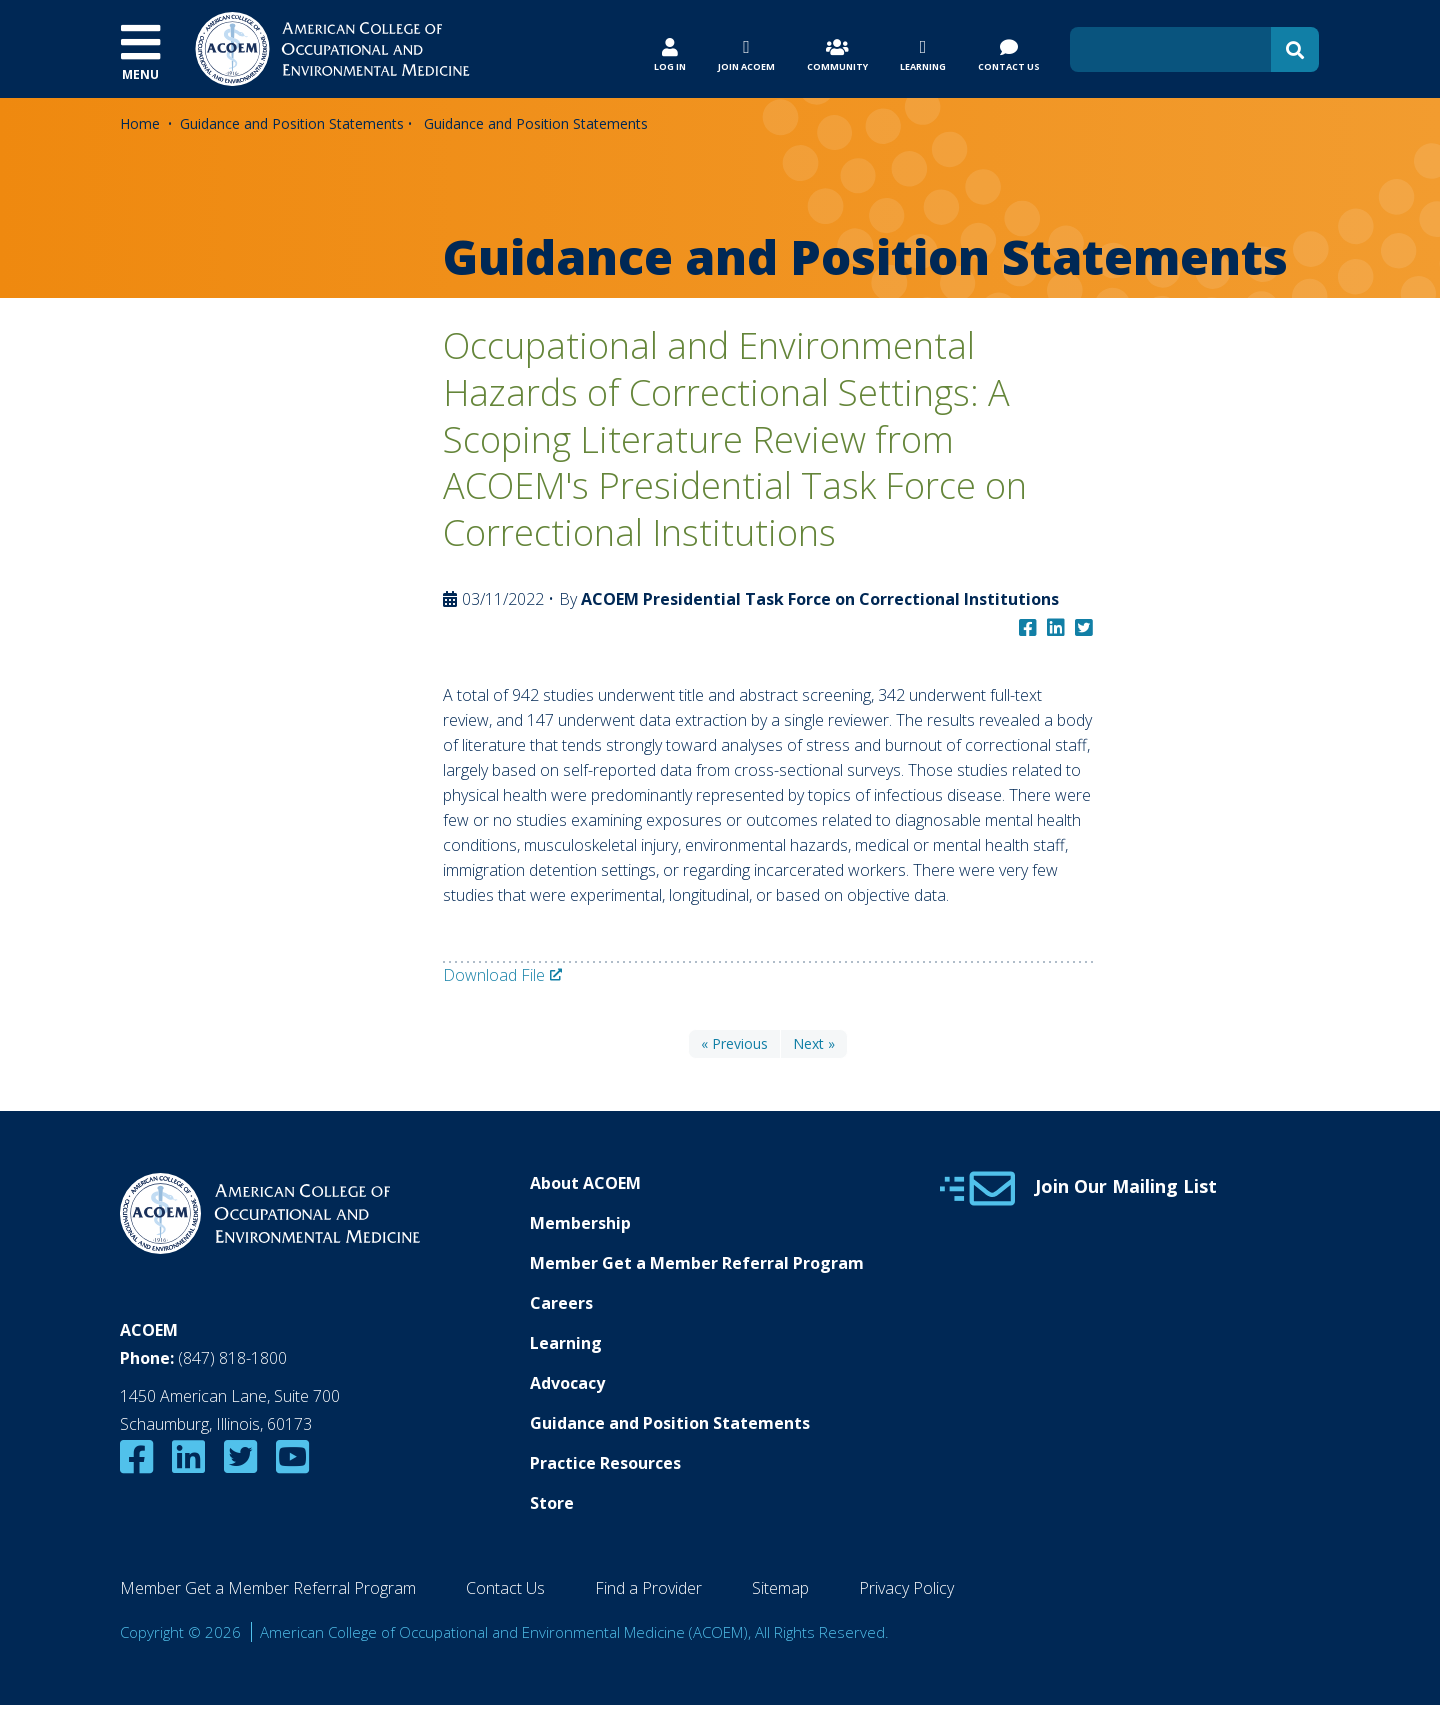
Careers (561, 1303)
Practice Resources (605, 1463)
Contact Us (505, 1588)
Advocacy (567, 1383)
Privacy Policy (906, 1588)
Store (552, 1503)
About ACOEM (585, 1183)
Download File (494, 975)
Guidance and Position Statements (292, 123)
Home (140, 123)
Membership (580, 1223)
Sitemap (780, 1588)
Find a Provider (648, 1588)
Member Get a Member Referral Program (697, 1263)
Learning (566, 1343)
